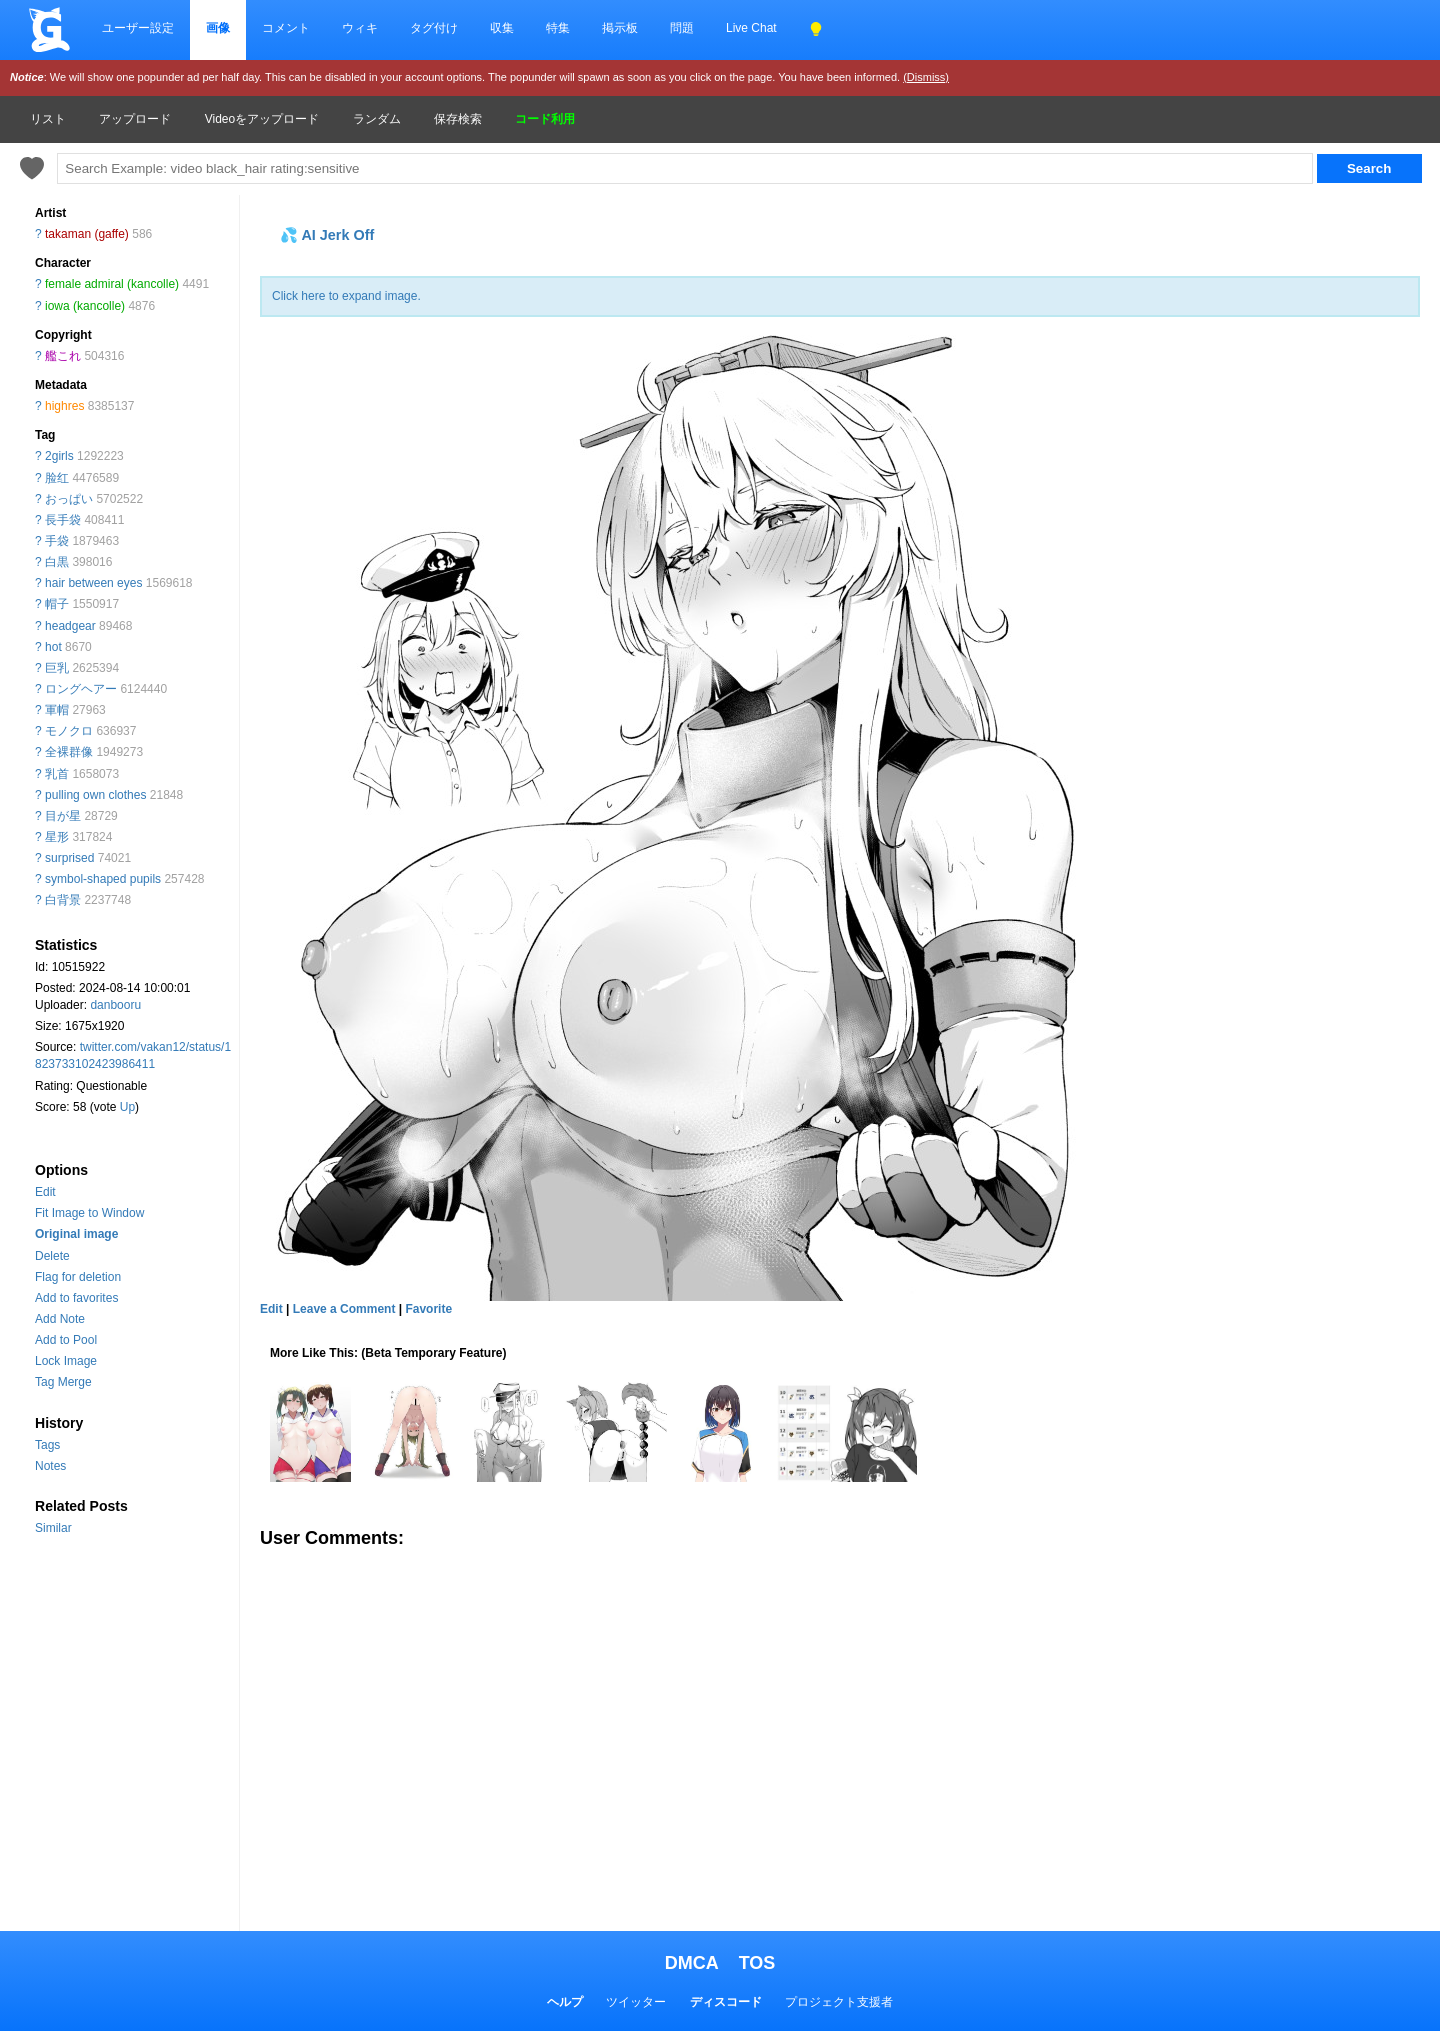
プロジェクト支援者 (839, 2002)
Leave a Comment (344, 1309)
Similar (53, 1528)
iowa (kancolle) (85, 306)
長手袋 (63, 520)
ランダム (377, 119)
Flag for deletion (78, 1277)
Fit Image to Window (89, 1213)
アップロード (135, 119)
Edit (45, 1192)
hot (53, 647)
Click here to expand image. (346, 296)
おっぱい (69, 499)
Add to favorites (76, 1298)
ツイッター (636, 2002)
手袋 (57, 541)
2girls (59, 456)
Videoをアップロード (262, 119)
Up (127, 1107)
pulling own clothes (95, 795)
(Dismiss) (926, 77)
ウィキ (360, 28)
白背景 (63, 900)
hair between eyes (93, 583)
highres (64, 406)
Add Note (60, 1319)
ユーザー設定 (138, 28)
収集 (502, 28)
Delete (52, 1256)
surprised (69, 858)
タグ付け (434, 28)
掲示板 (620, 28)
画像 (218, 28)
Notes (50, 1466)
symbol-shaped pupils (103, 879)
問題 (682, 28)
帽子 (57, 604)
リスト (48, 119)
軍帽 (57, 710)
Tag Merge (63, 1382)
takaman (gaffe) (87, 234)
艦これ (63, 356)
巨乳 (57, 668)
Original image (76, 1234)
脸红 (57, 478)
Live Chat (751, 28)
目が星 (63, 816)
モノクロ (69, 731)
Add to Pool (66, 1340)
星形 (57, 837)
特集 (558, 28)
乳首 (57, 774)
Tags (47, 1445)
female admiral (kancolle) (112, 284)
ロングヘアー (81, 689)
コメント (286, 28)
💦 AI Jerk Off (327, 235)
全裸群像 (69, 752)
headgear (70, 626)
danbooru (115, 1005)
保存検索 (458, 119)
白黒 (57, 562)
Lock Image (66, 1361)
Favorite (428, 1309)
